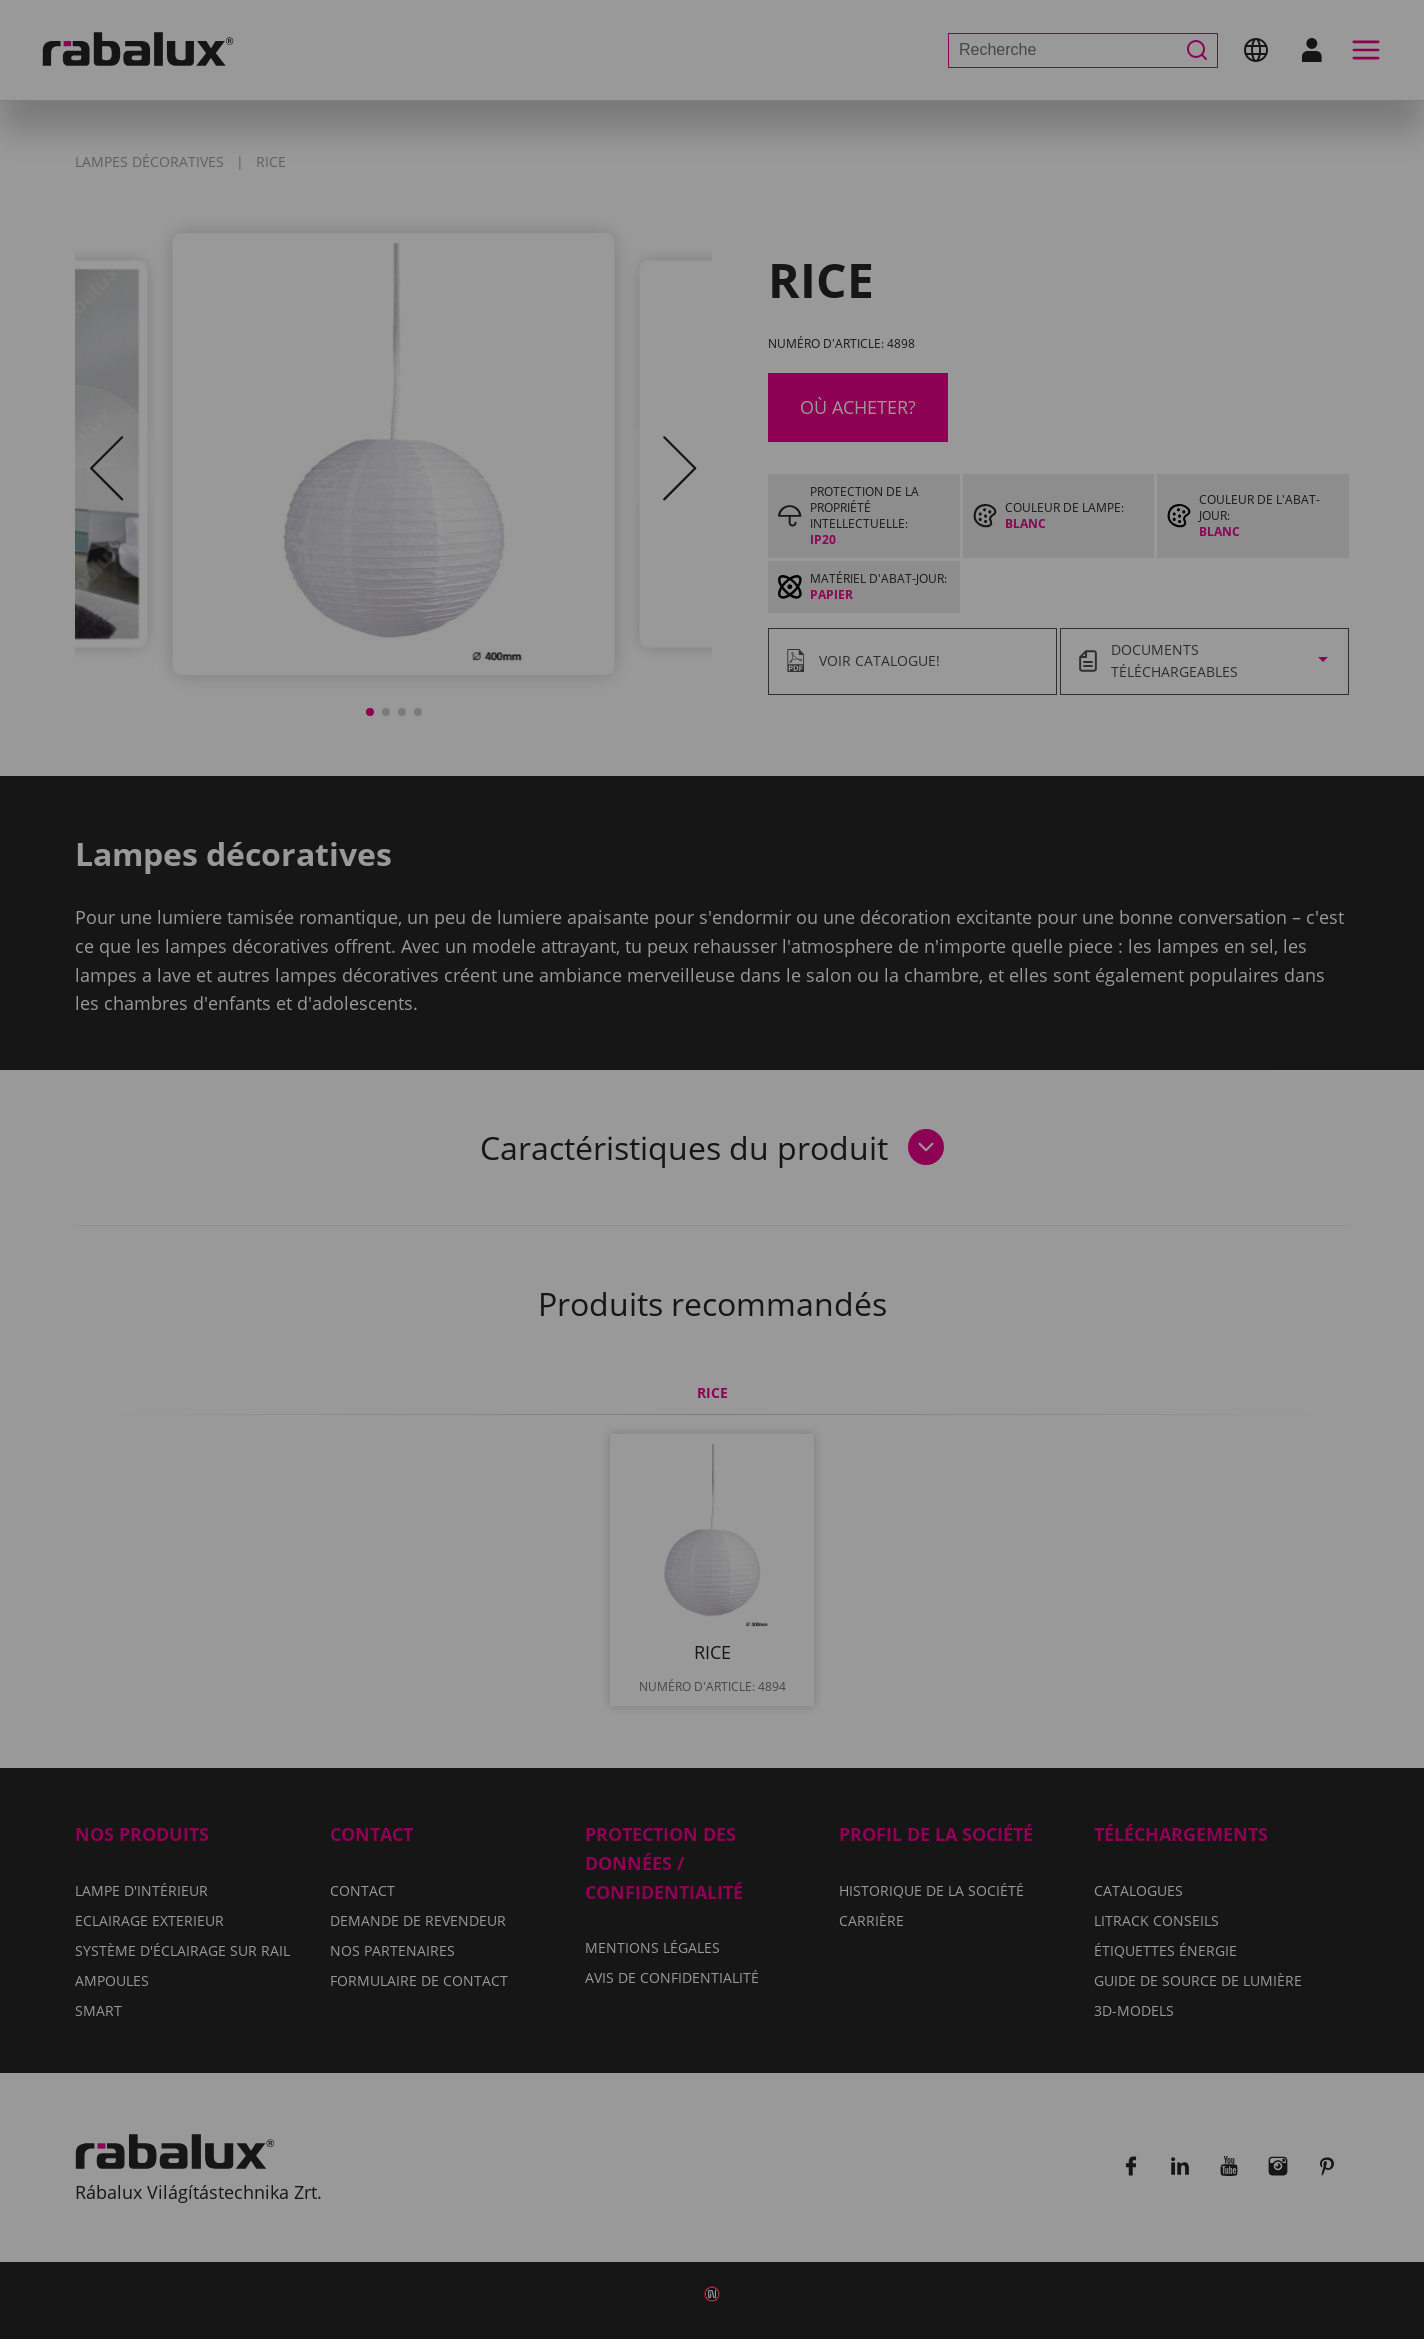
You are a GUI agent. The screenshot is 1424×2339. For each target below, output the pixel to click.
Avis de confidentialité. (829, 1220)
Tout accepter (933, 1279)
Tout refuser (755, 1279)
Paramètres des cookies (534, 1279)
